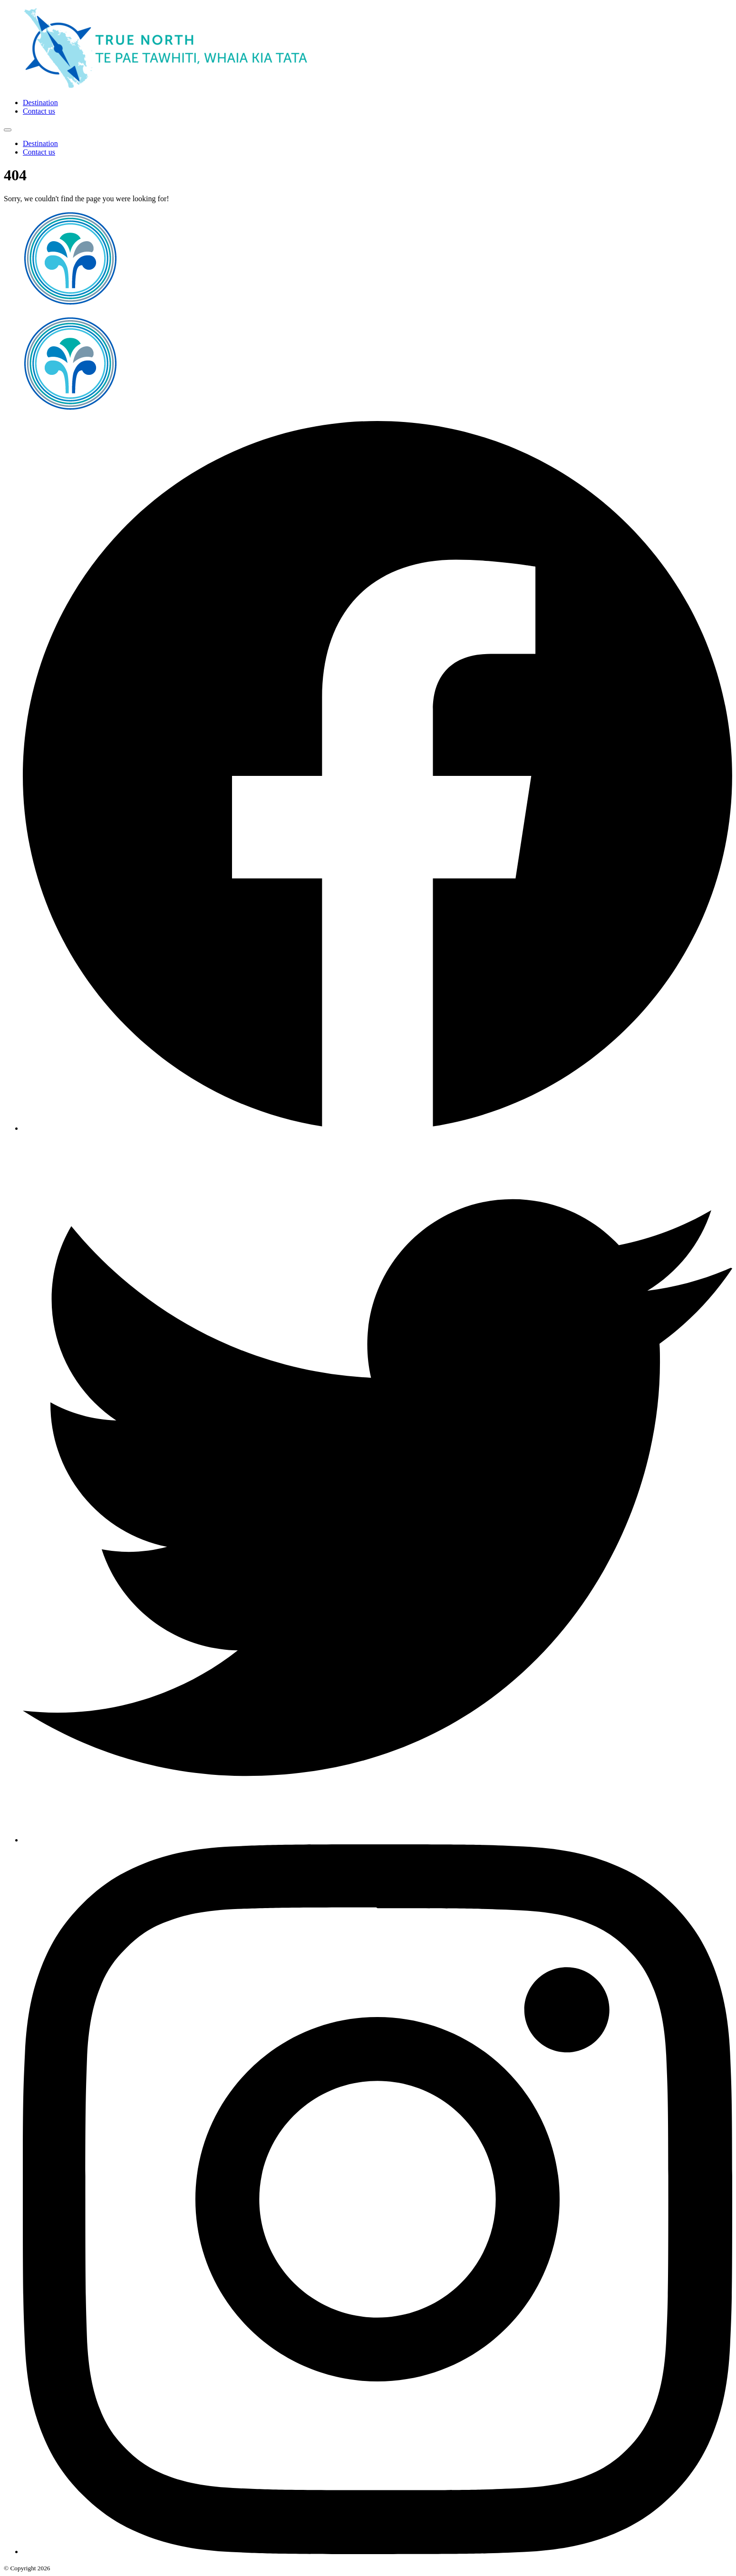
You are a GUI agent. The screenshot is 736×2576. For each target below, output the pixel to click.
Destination (40, 102)
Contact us (39, 111)
